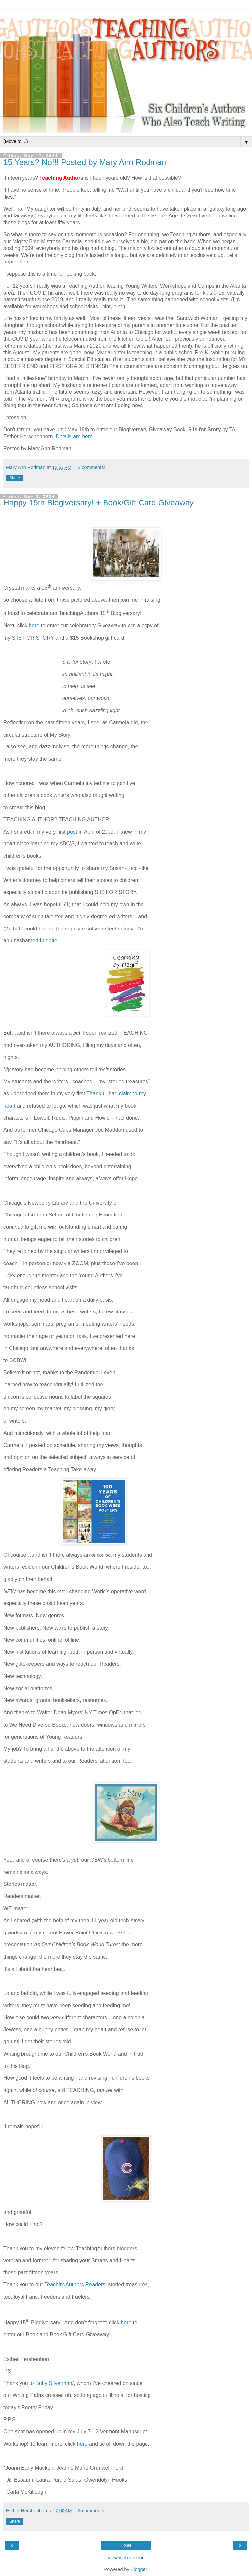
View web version (126, 2557)
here (35, 625)
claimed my (133, 1093)
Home (126, 2545)
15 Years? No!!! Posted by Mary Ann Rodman (84, 162)
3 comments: (91, 467)
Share (14, 478)
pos (71, 832)
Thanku (95, 1093)
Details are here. (75, 436)
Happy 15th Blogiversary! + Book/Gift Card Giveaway (98, 502)
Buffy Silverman (53, 2383)
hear (8, 1106)
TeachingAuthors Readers (74, 2284)
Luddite (47, 940)
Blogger (139, 2569)
